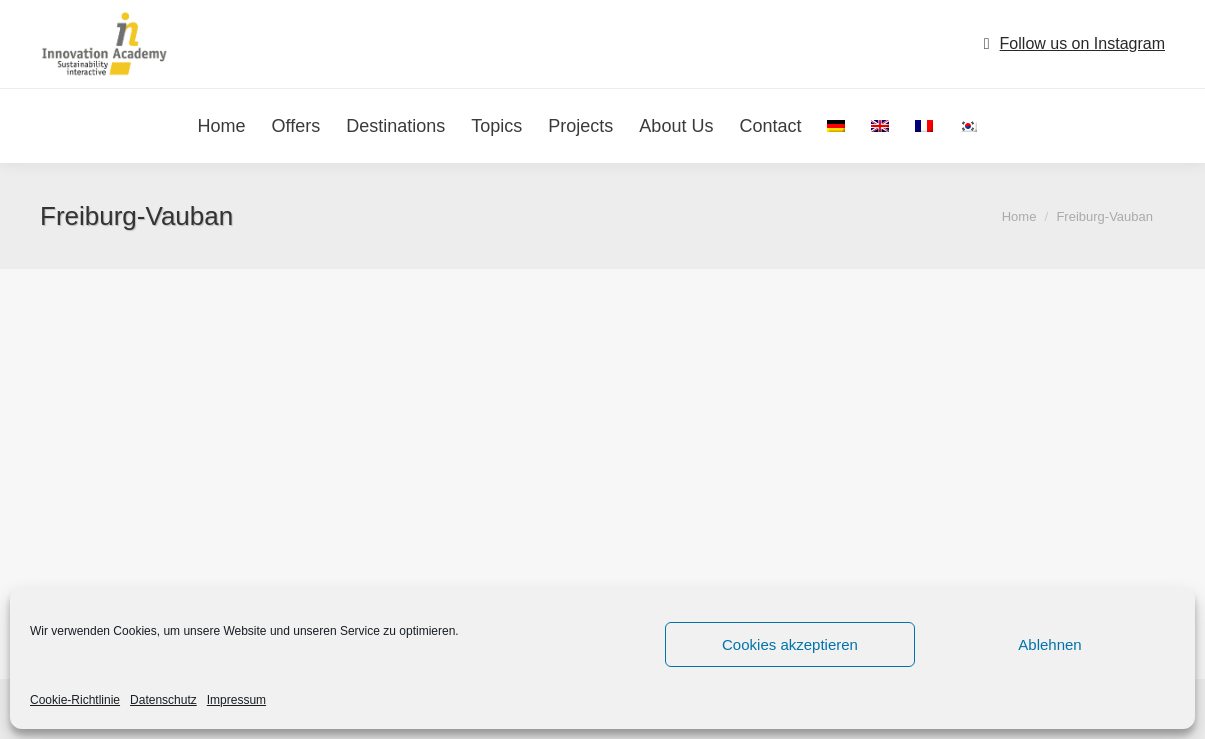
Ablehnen (1049, 644)
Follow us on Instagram (1082, 43)
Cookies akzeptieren (790, 644)
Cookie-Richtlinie (75, 700)
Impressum (236, 700)
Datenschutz (163, 700)
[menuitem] (836, 126)
